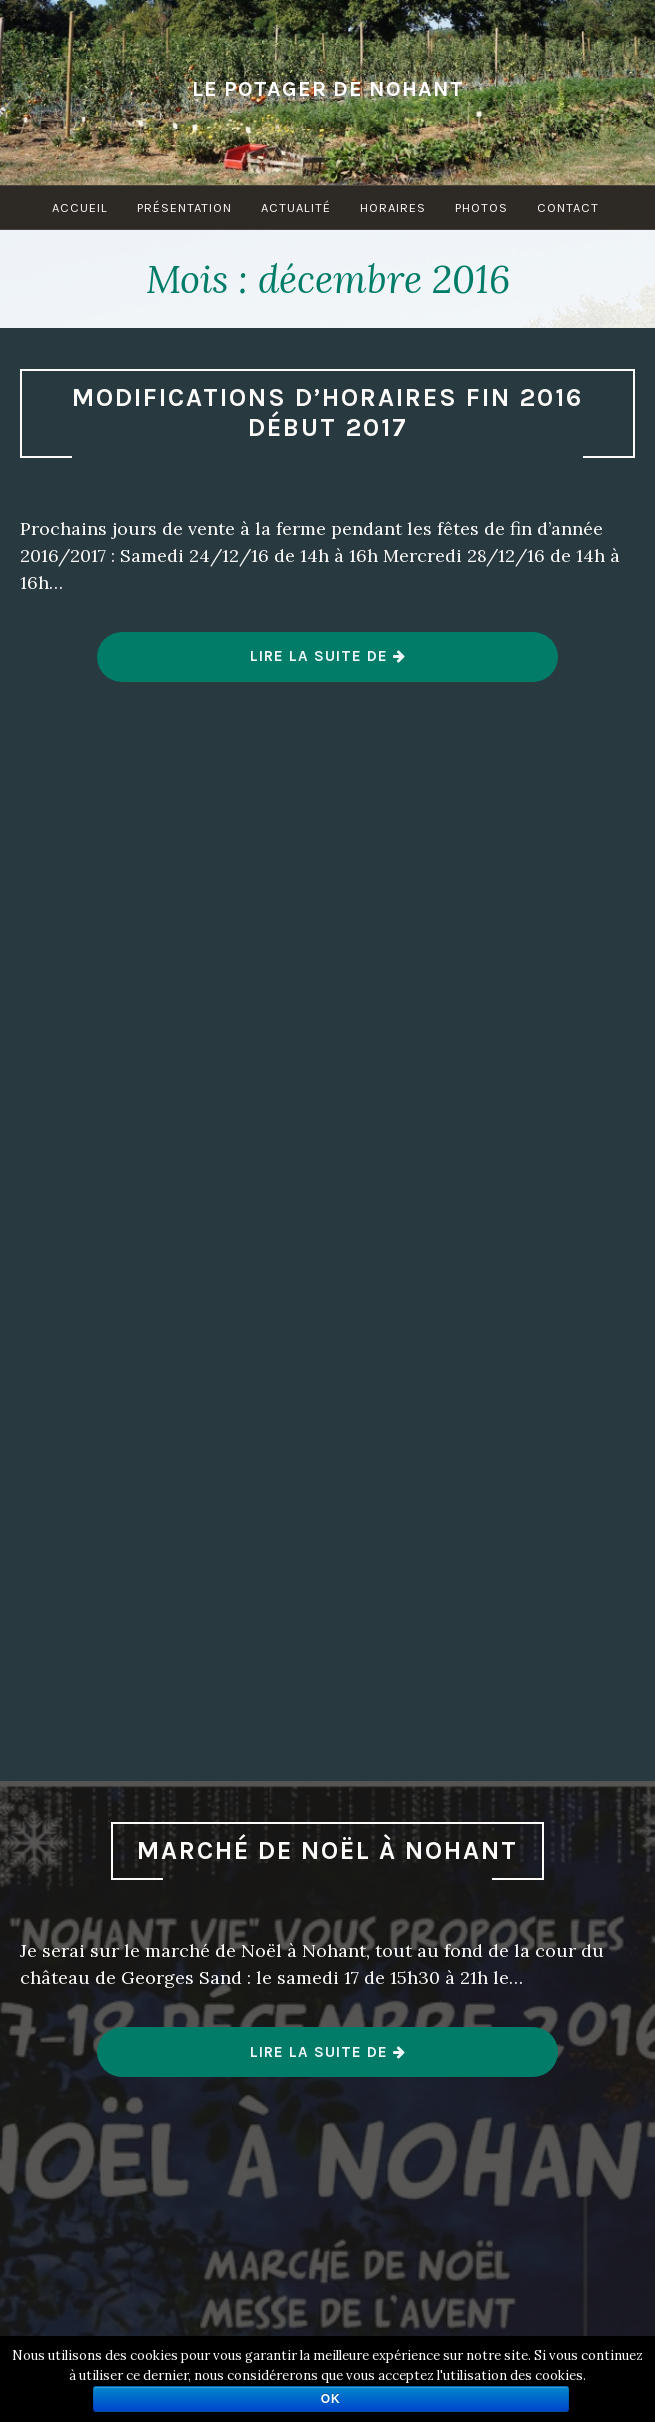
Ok (331, 2399)
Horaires (393, 207)
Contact (568, 207)
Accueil (80, 207)
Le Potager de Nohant (328, 88)
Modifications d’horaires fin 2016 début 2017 (327, 413)
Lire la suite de (328, 664)
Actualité (296, 207)
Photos (481, 207)
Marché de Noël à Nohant (327, 1850)
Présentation (184, 207)
